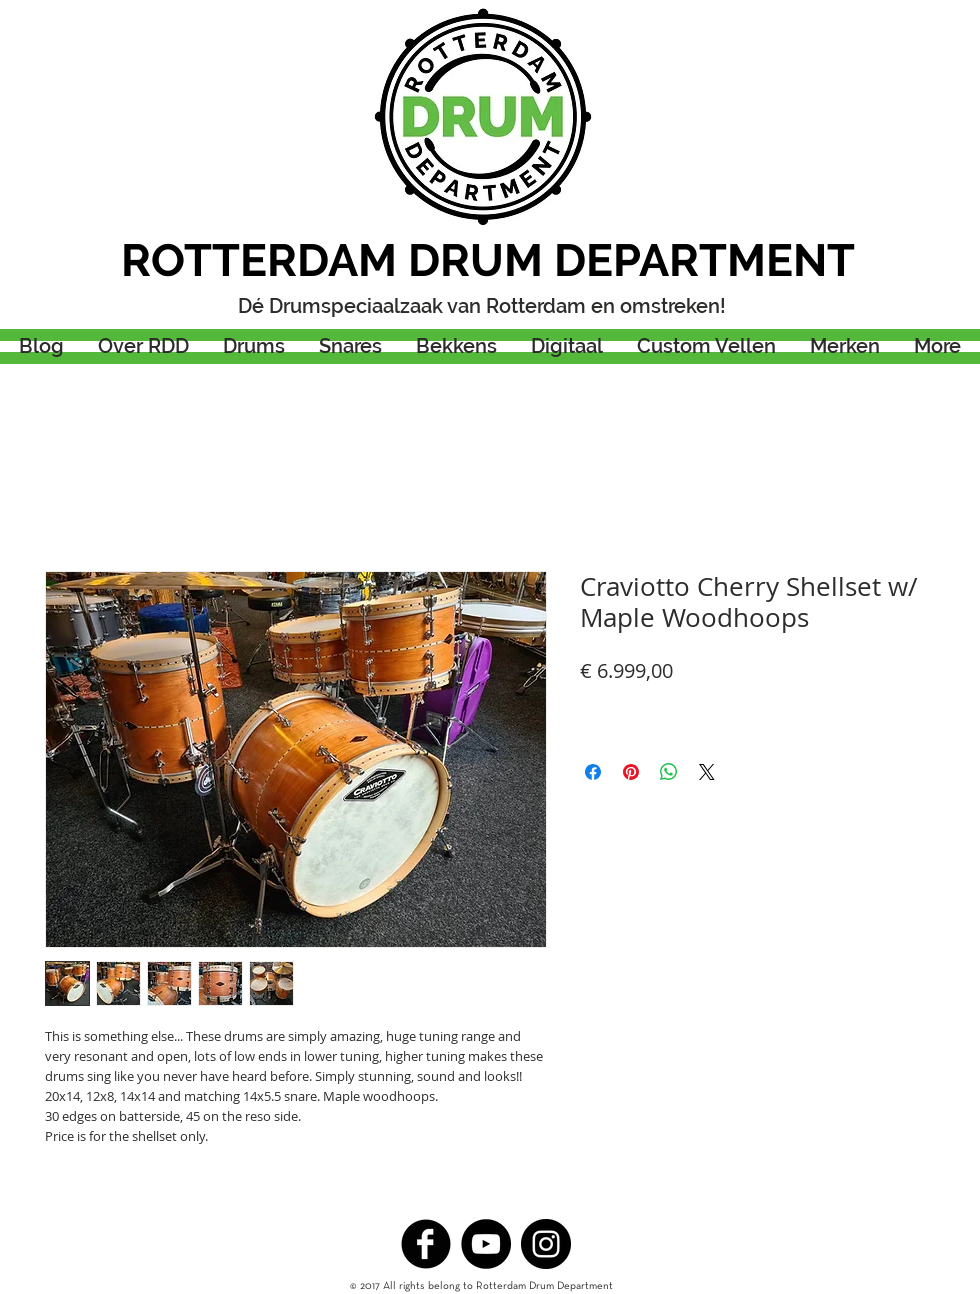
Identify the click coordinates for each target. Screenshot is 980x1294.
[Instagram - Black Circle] (546, 1244)
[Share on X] (707, 772)
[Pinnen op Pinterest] (631, 772)
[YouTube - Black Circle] (486, 1244)
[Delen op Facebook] (593, 772)
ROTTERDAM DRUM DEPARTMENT (488, 260)
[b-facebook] (426, 1244)
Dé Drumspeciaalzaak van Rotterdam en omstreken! (482, 306)
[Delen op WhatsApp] (669, 772)
